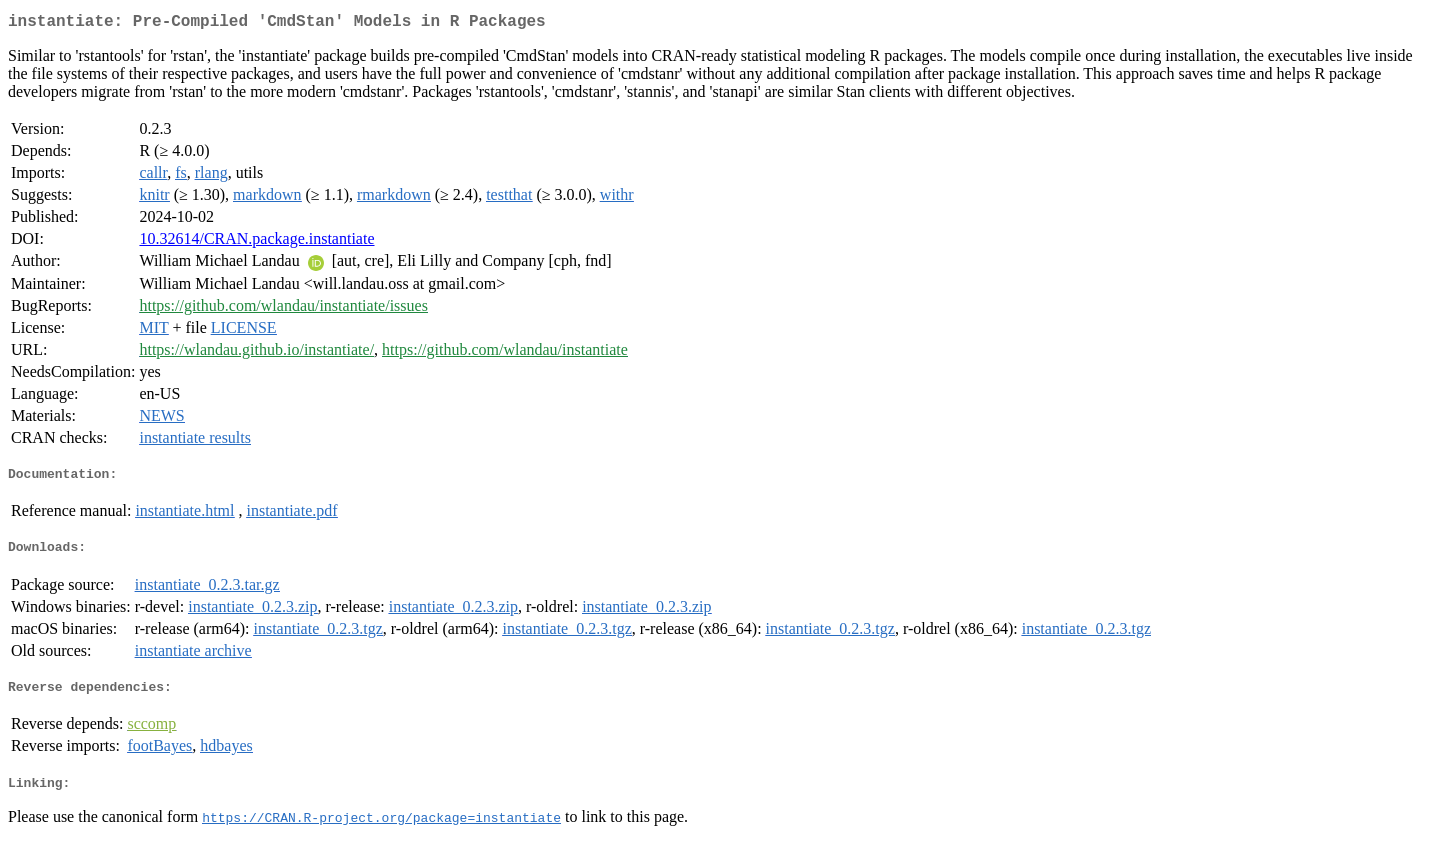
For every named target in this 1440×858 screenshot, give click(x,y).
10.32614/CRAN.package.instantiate (256, 242)
